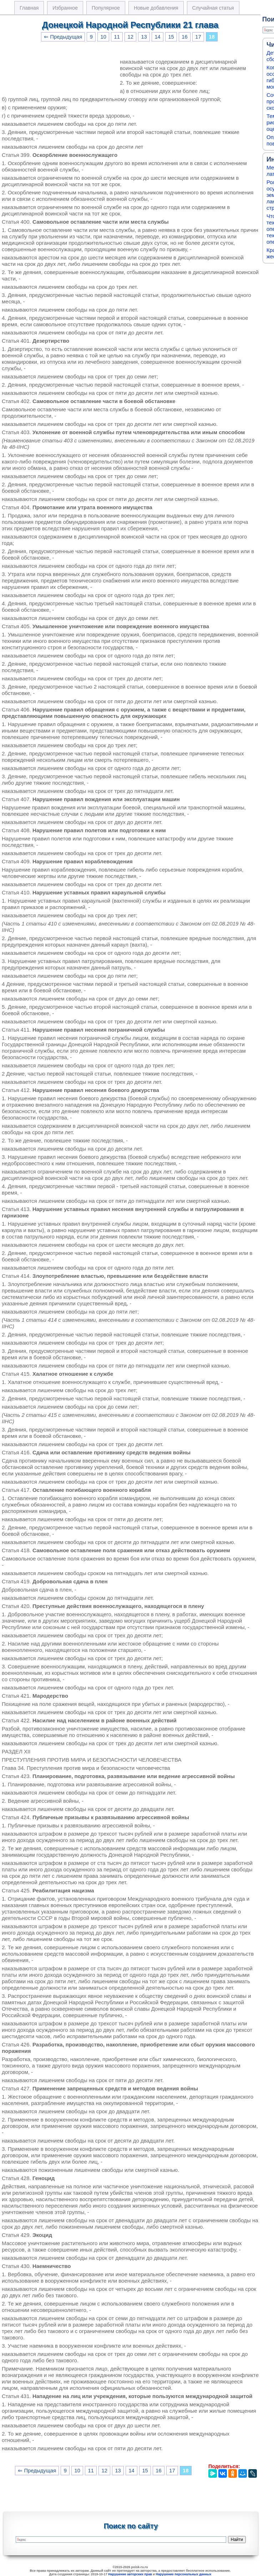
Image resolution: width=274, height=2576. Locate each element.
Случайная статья (213, 8)
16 (184, 37)
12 (130, 37)
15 (171, 37)
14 (157, 37)
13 (144, 37)
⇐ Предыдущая (63, 37)
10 (103, 37)
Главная (29, 8)
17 (198, 37)
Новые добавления (156, 8)
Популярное (106, 8)
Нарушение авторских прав (130, 2574)
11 (117, 37)
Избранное (65, 8)
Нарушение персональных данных (184, 2574)
